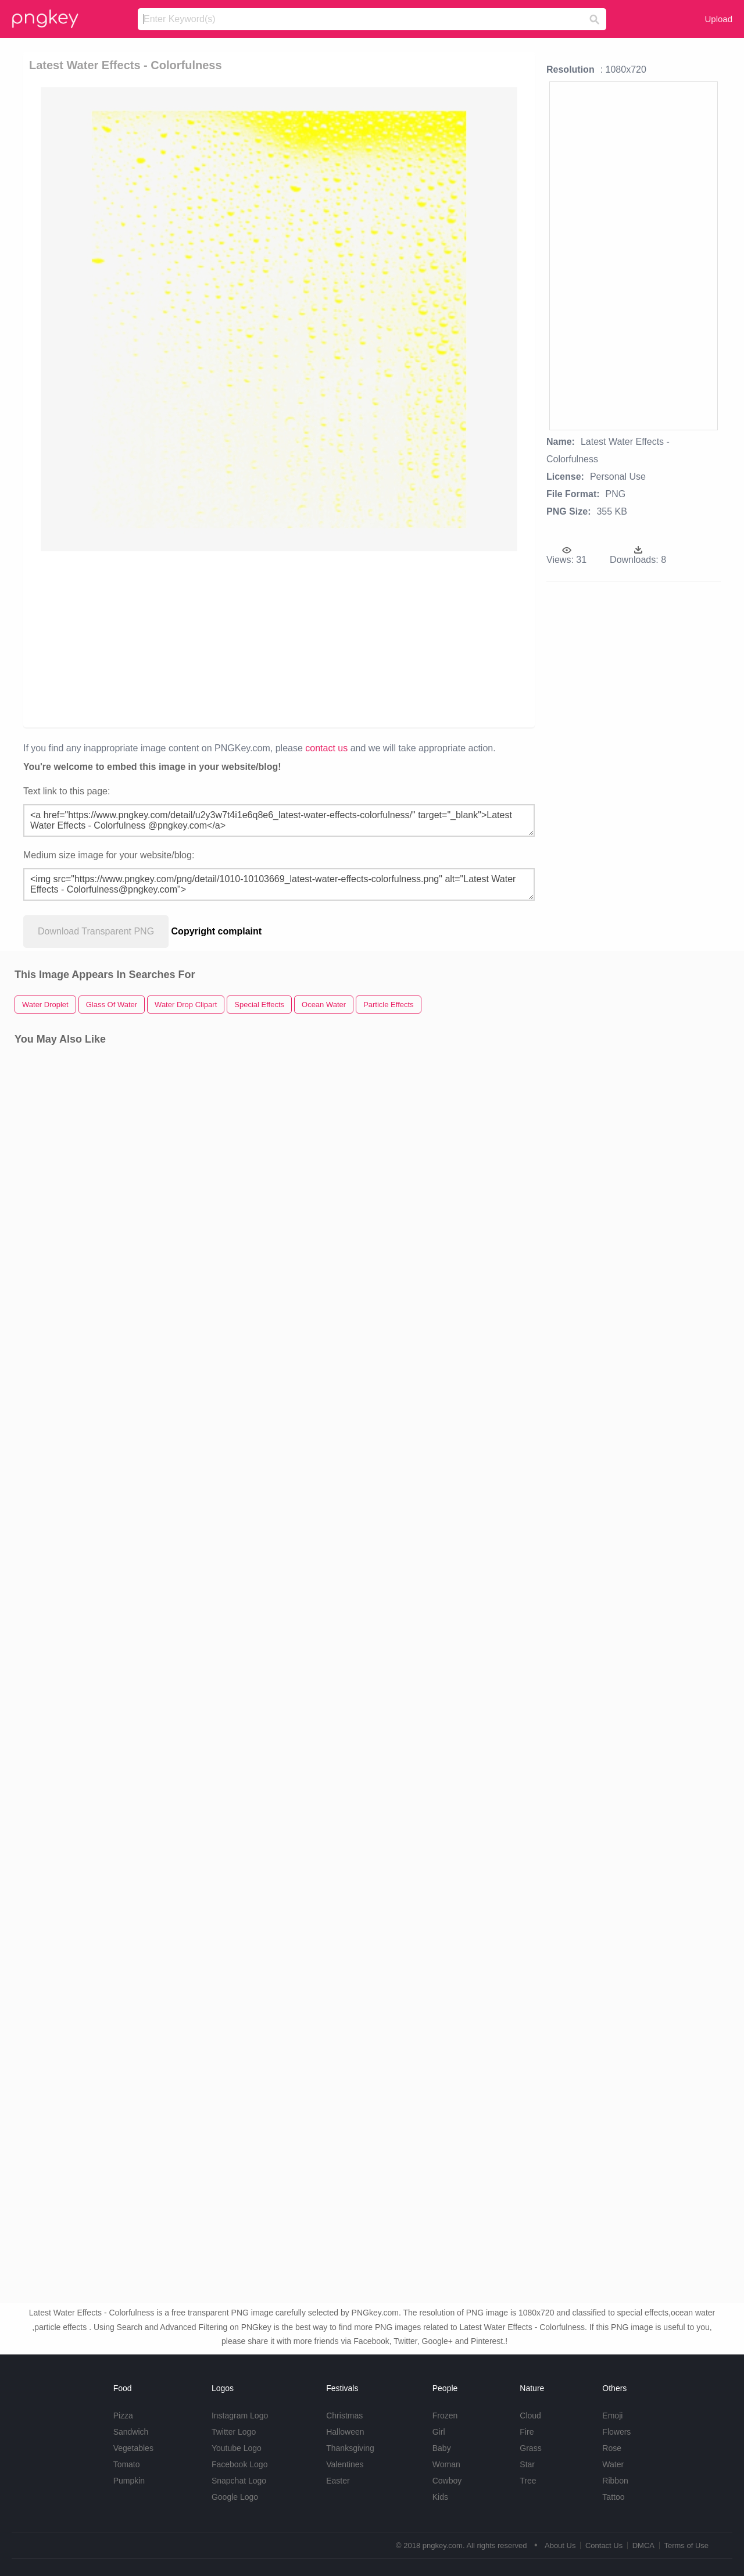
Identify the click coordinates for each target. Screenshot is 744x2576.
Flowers (616, 2431)
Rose (611, 2448)
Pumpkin (129, 2480)
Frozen (445, 2415)
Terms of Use (686, 2545)
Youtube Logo (237, 2448)
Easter (337, 2480)
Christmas (344, 2415)
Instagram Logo (240, 2415)
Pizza (123, 2415)
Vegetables (133, 2448)
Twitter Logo (234, 2431)
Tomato (126, 2464)
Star (527, 2464)
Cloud (530, 2415)
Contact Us (604, 2545)
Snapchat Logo (239, 2480)
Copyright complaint (216, 931)
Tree (528, 2480)
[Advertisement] (279, 638)
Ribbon (615, 2480)
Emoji (612, 2415)
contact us (326, 748)
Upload (718, 19)
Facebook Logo (240, 2464)
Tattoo (613, 2497)
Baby (441, 2448)
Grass (530, 2448)
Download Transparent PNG (96, 931)
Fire (527, 2431)
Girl (438, 2431)
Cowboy (447, 2480)
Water (613, 2464)
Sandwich (131, 2431)
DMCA (643, 2545)
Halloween (345, 2431)
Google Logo (235, 2497)
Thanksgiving (350, 2448)
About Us (560, 2545)
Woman (446, 2464)
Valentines (344, 2464)
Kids (440, 2497)
